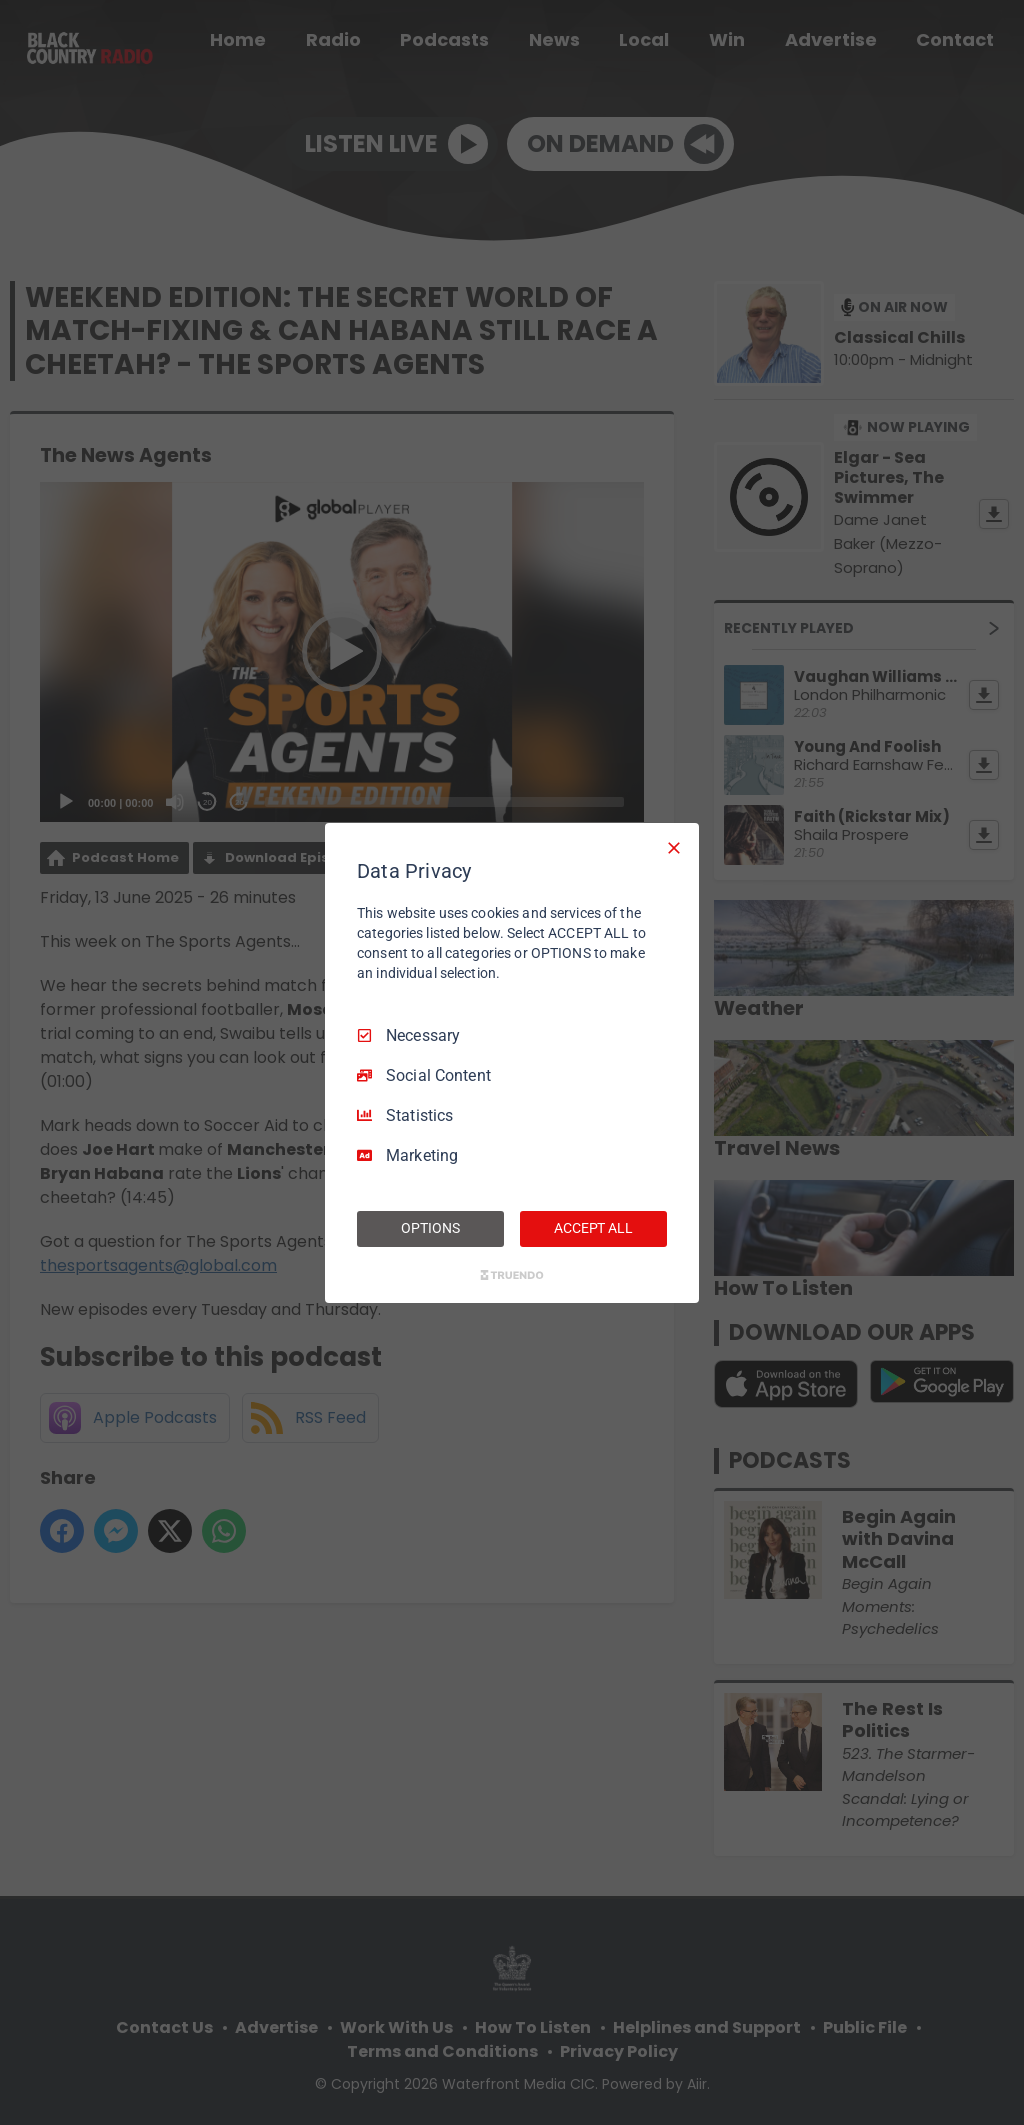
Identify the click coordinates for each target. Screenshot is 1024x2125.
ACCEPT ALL (593, 1228)
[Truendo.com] (512, 1275)
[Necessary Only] (674, 847)
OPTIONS (430, 1228)
